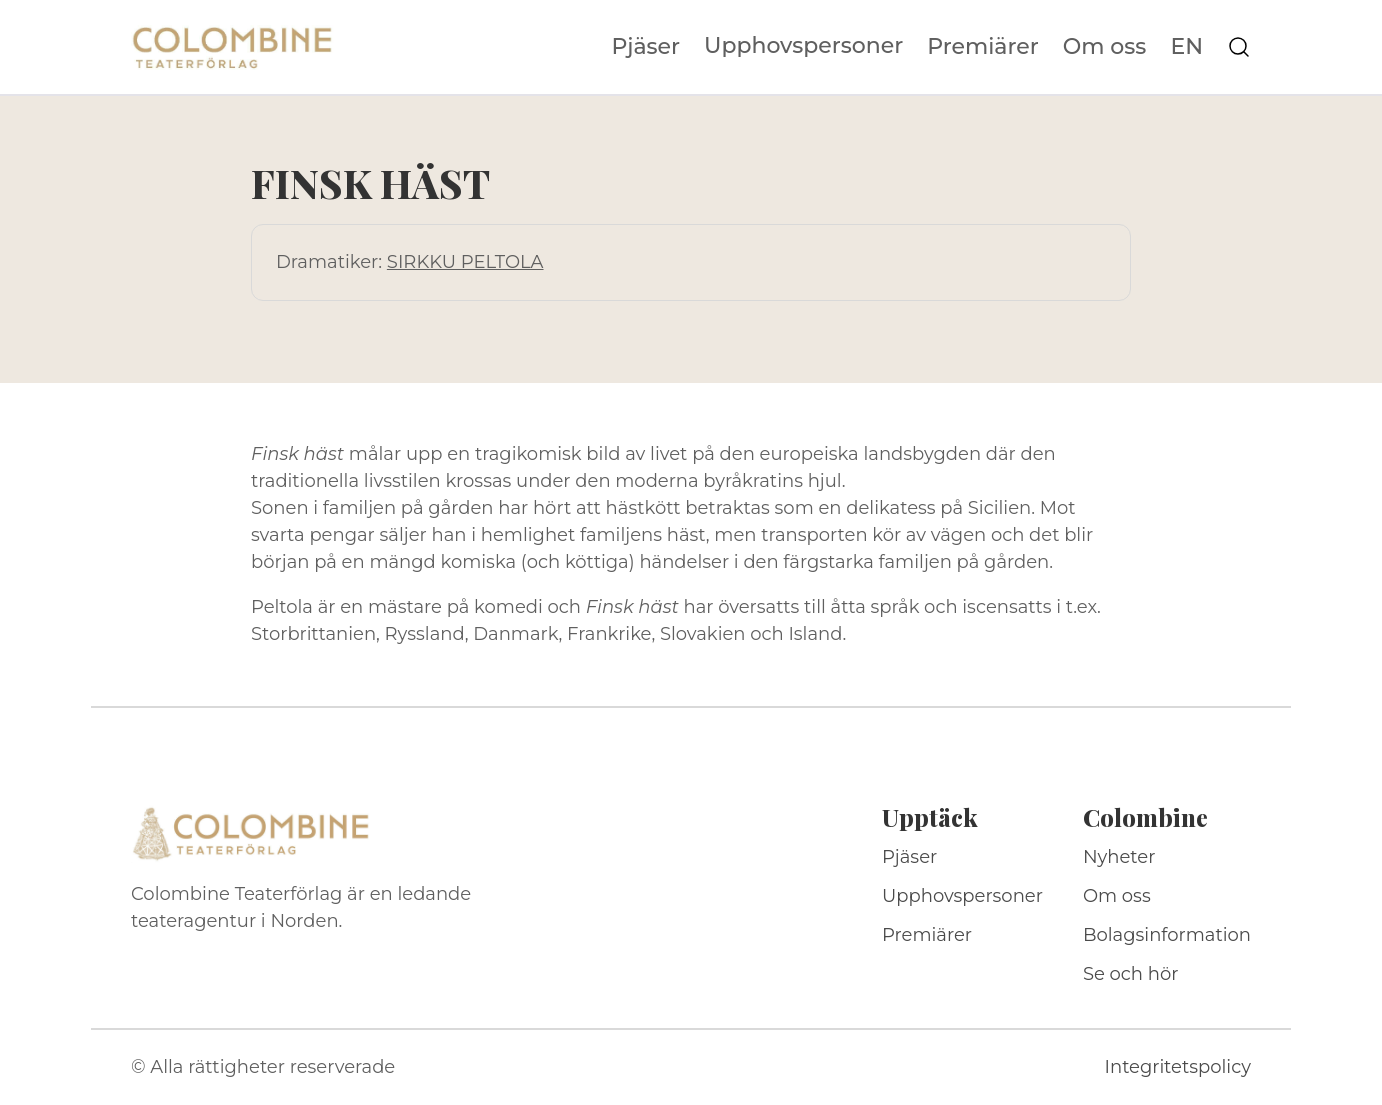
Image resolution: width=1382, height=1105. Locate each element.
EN (1186, 47)
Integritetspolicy (1178, 1067)
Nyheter (1119, 857)
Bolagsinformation (1167, 935)
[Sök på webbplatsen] (1239, 47)
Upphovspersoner (803, 45)
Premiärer (983, 47)
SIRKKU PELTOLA (465, 262)
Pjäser (646, 47)
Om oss (1105, 47)
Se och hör (1131, 974)
